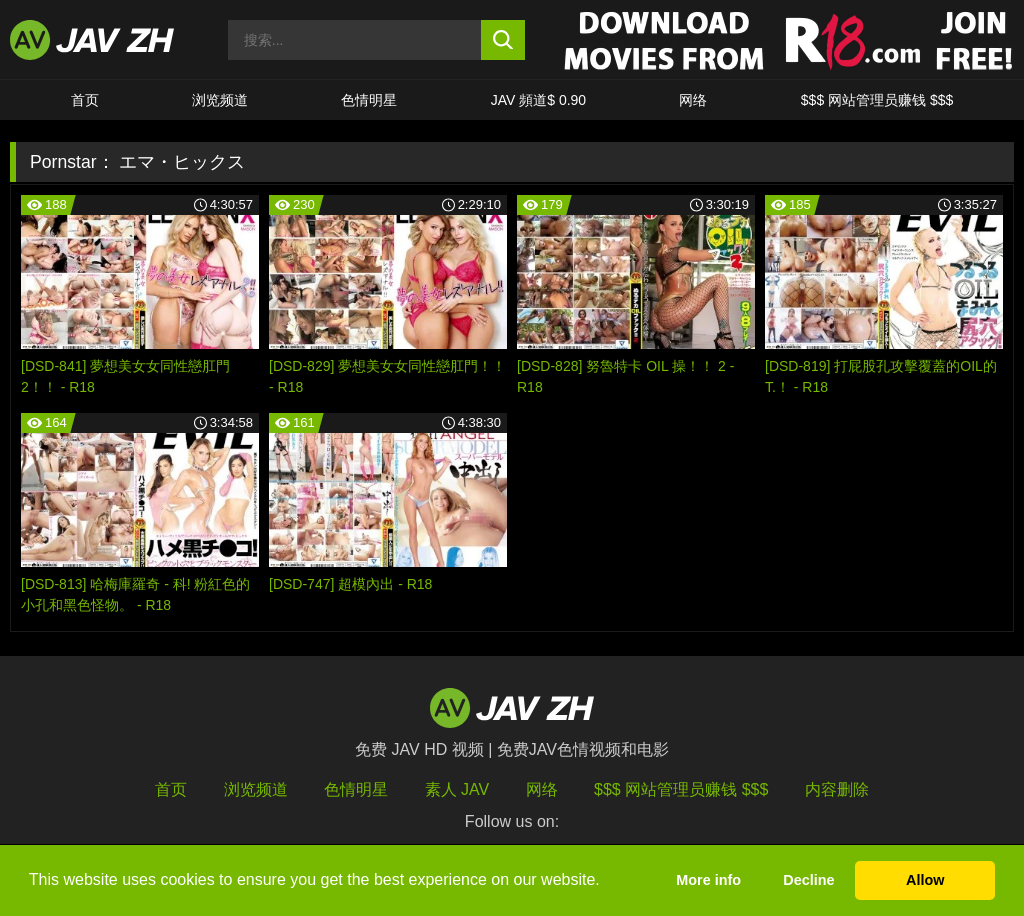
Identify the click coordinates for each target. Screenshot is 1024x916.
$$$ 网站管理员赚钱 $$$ (877, 100)
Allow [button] (925, 880)
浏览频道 (220, 100)
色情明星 (369, 100)
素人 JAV (457, 789)
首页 (85, 100)
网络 (693, 100)
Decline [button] (808, 880)
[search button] (503, 40)
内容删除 (837, 789)
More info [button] (708, 880)
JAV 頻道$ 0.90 (538, 100)
